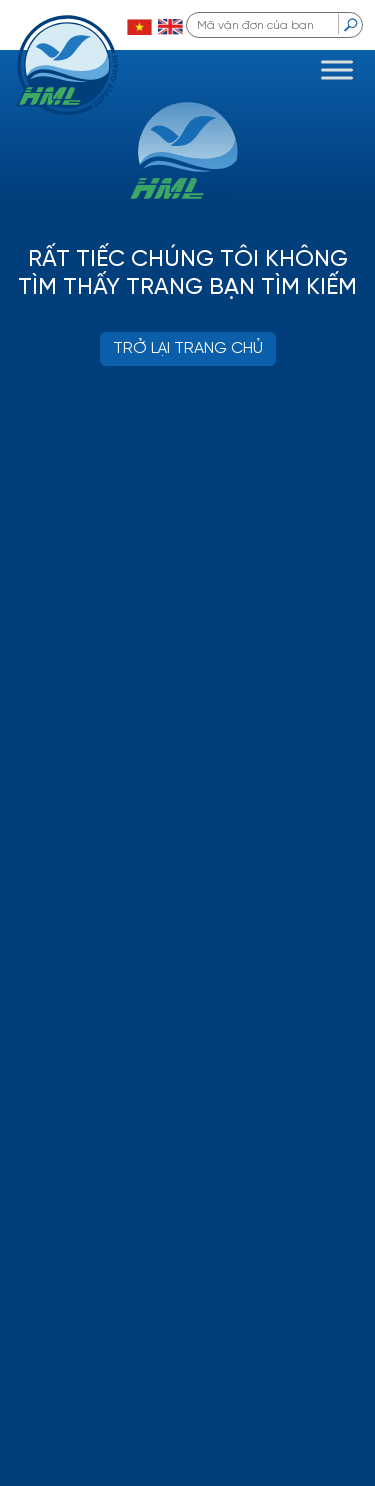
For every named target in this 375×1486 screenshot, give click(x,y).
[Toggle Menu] (337, 69)
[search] (350, 24)
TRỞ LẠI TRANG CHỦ (188, 348)
